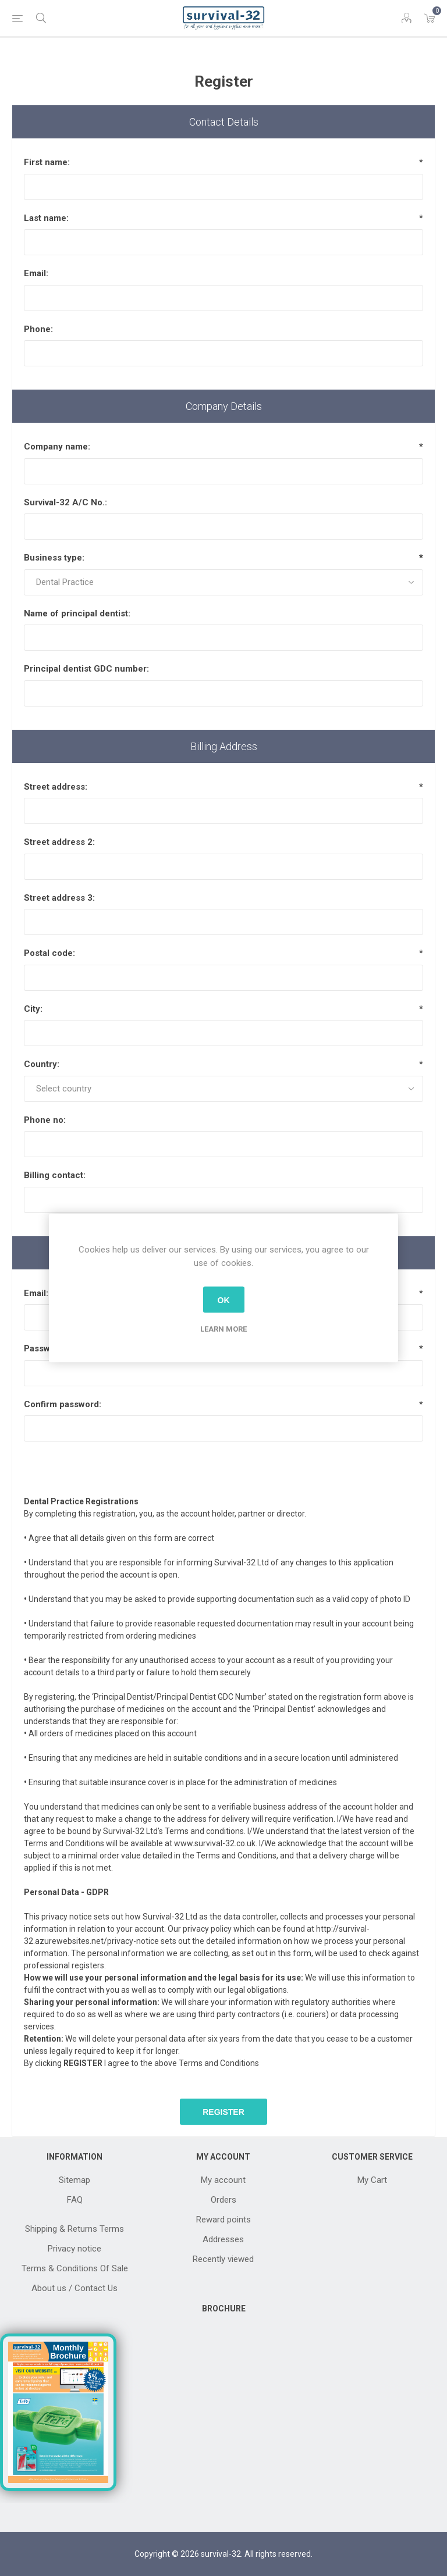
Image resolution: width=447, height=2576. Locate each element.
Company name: (57, 446)
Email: (36, 273)
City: (33, 1009)
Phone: (38, 329)
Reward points (223, 2219)
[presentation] (223, 1464)
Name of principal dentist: (77, 613)
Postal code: (49, 953)
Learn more (223, 1329)
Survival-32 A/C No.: (65, 502)
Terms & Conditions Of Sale (75, 2268)
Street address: (55, 787)
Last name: (46, 218)
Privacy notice (74, 2248)
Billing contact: (55, 1175)
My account (223, 2180)
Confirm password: (62, 1404)
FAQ (75, 2200)
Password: (45, 1348)
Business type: (54, 557)
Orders (223, 2200)
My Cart (372, 2180)
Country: (41, 1064)
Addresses (223, 2239)
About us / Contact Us (74, 2288)
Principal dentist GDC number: (86, 668)
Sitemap (74, 2180)
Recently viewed (223, 2259)
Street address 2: (59, 842)
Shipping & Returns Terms (74, 2229)
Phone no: (45, 1120)
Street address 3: (59, 898)
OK (224, 1299)
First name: (47, 162)
